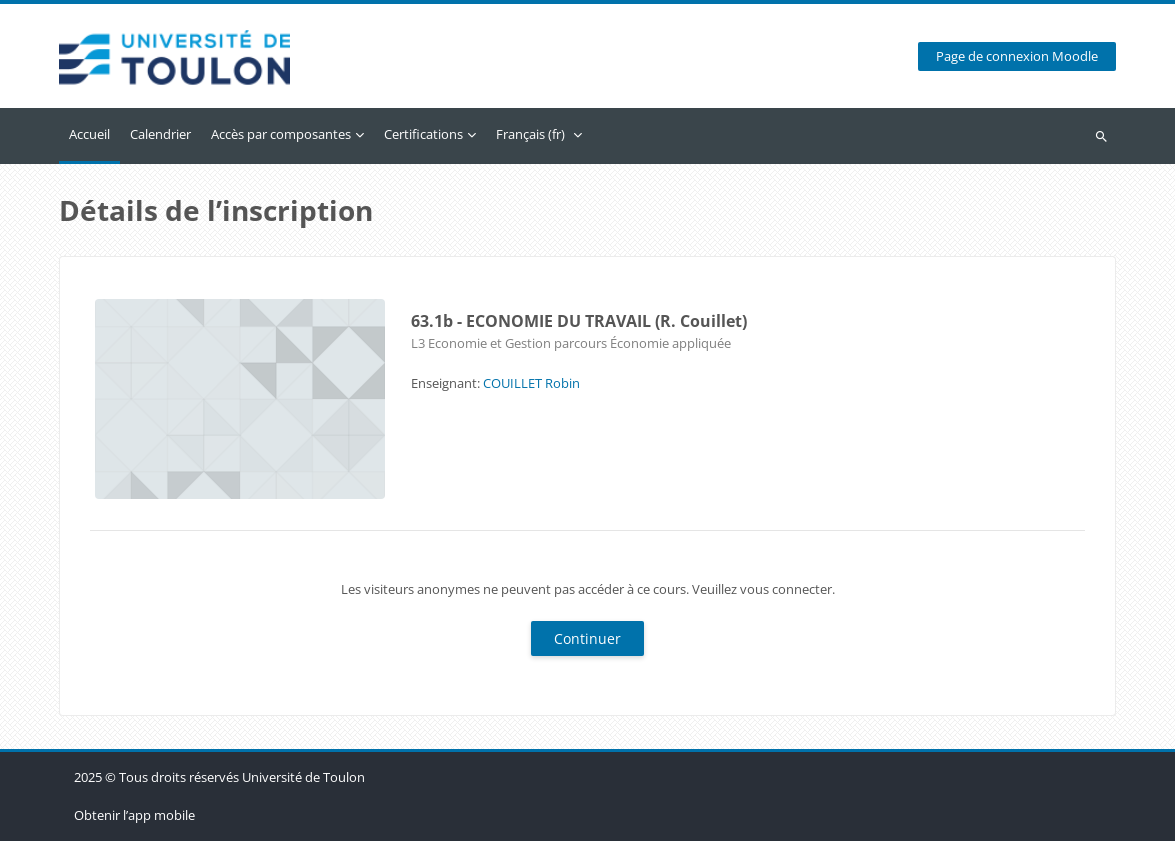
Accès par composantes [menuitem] (281, 134)
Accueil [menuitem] (89, 134)
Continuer (587, 638)
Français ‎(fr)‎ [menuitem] (530, 134)
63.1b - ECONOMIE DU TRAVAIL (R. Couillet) (579, 321)
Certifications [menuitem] (423, 134)
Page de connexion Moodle (1017, 56)
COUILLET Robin (531, 383)
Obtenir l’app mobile (134, 815)
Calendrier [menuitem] (160, 134)
